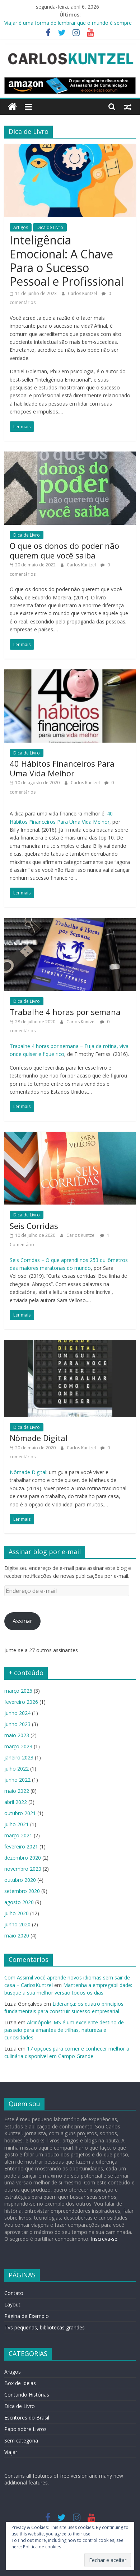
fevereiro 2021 (21, 1846)
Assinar (22, 1621)
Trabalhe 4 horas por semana (65, 1011)
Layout (12, 2304)
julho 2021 (16, 1824)
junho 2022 (17, 1779)
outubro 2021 (20, 1813)
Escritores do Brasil (26, 2417)
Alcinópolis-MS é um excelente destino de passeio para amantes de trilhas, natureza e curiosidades (64, 2030)
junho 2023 (17, 1724)
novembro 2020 (22, 1868)
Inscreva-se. (103, 2238)
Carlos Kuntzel (83, 293)
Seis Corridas (34, 1225)
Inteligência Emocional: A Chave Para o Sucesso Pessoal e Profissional (66, 260)
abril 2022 (15, 1802)
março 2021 (18, 1835)
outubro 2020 (20, 1879)
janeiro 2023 (18, 1757)
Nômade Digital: (28, 1472)
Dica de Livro (50, 227)
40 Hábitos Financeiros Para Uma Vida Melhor (62, 768)
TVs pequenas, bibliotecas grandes (44, 2327)
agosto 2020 (19, 1902)
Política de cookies (42, 2547)
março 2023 (18, 1746)
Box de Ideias (20, 2383)
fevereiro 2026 (21, 1701)
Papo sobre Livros (25, 2429)
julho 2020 (16, 1913)
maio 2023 (16, 1735)
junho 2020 (17, 1924)
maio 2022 (16, 1790)
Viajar (10, 2452)
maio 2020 (16, 1935)
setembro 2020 (22, 1891)
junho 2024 (17, 1713)
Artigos (20, 227)
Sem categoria (21, 2440)
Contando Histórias (26, 2394)
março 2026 (18, 1690)
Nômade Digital (38, 1437)
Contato (13, 2293)
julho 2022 (16, 1768)
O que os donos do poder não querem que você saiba (64, 550)
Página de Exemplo (26, 2316)
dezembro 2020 (22, 1857)
